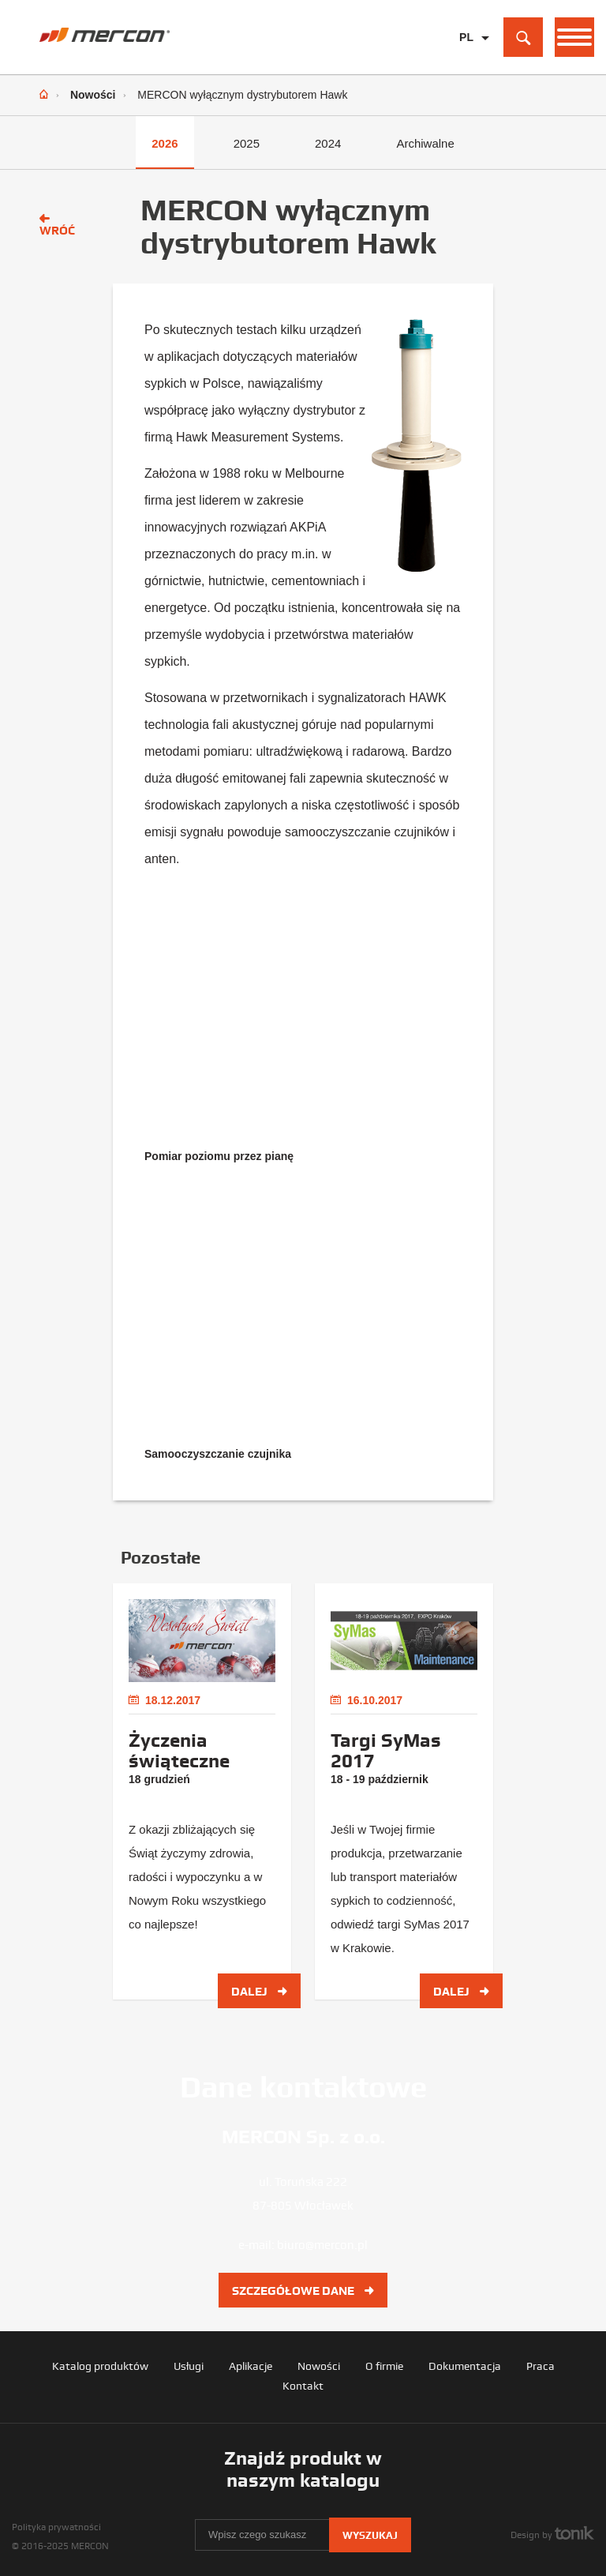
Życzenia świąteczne (179, 1750)
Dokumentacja (464, 2366)
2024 (328, 143)
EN (466, 62)
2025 (247, 143)
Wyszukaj (370, 2535)
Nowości (93, 94)
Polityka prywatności (56, 2527)
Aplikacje (250, 2366)
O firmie (384, 2366)
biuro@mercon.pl (322, 2245)
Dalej (259, 1992)
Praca (540, 2366)
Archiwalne (425, 143)
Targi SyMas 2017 (386, 1750)
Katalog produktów (100, 2366)
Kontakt (303, 2385)
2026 (165, 143)
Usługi (189, 2366)
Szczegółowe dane (303, 2291)
